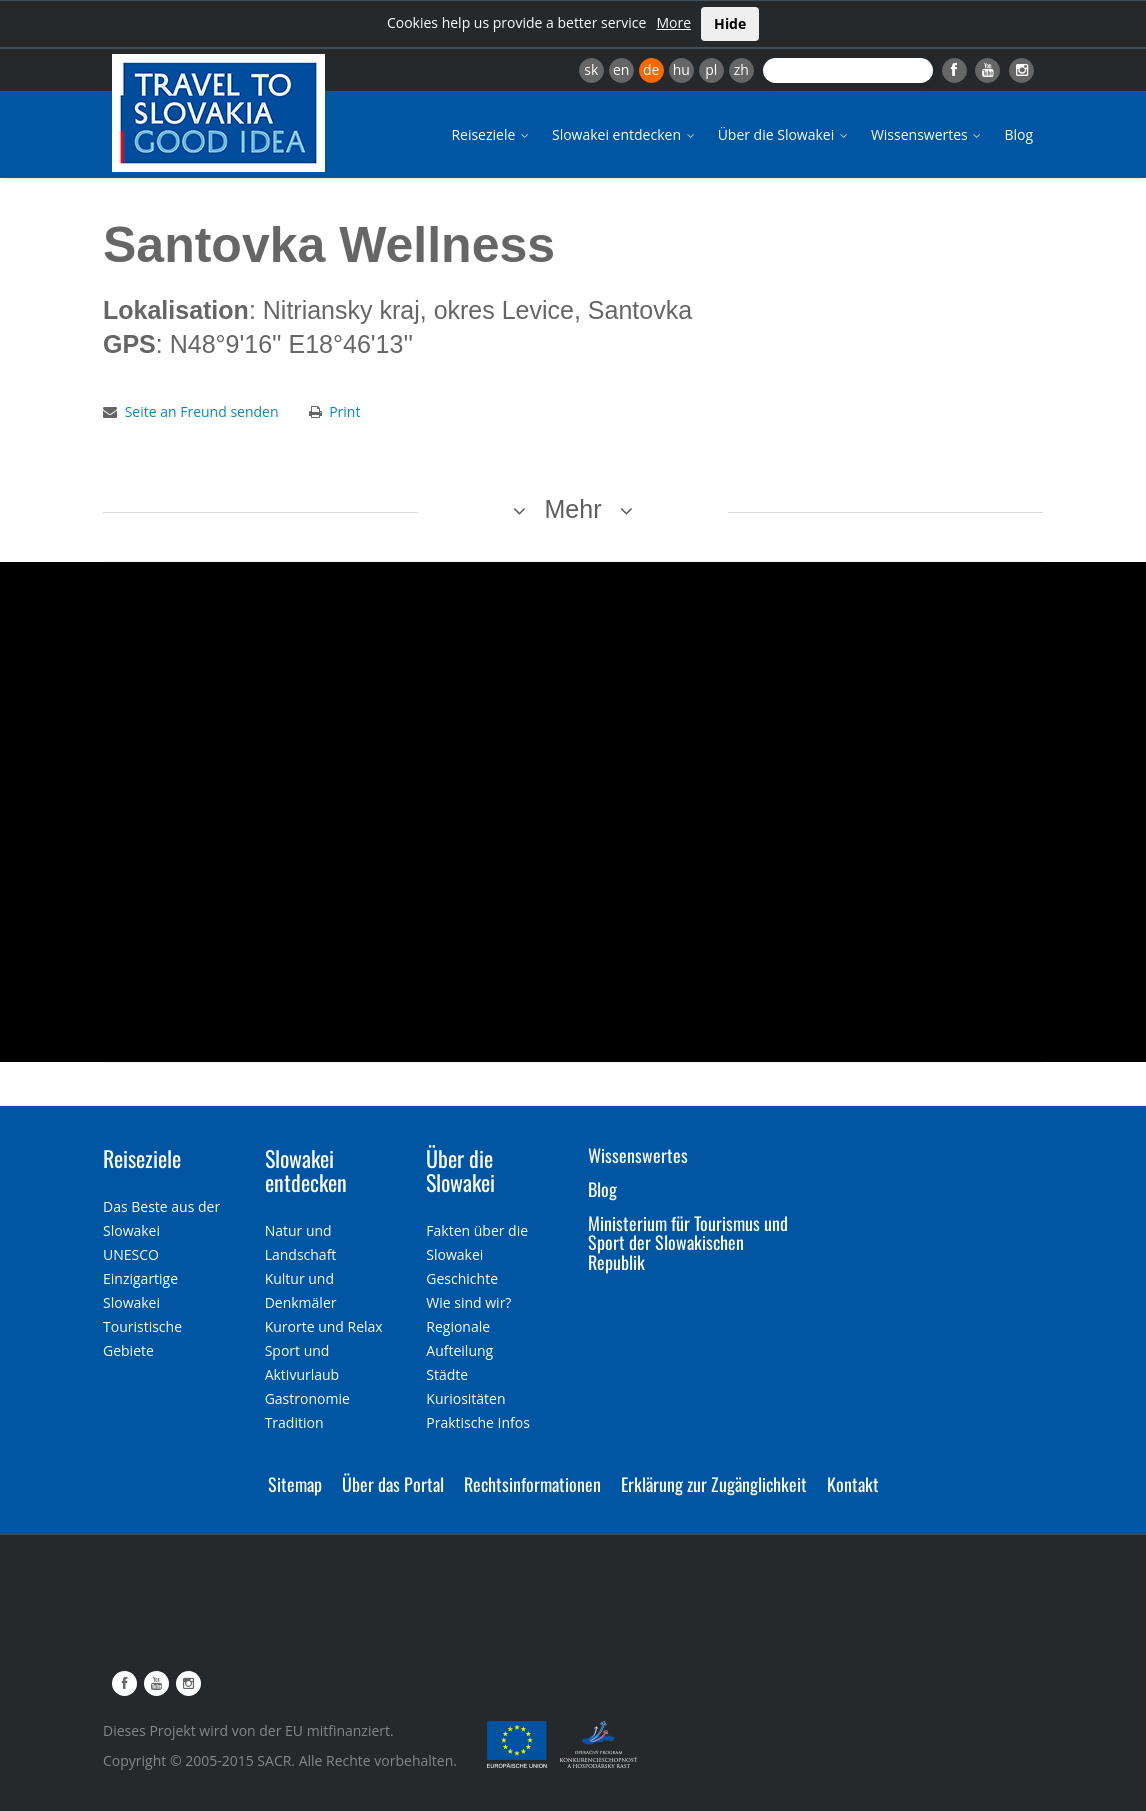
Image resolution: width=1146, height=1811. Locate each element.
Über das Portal (393, 1484)
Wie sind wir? (468, 1302)
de (651, 69)
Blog (1018, 134)
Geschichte (462, 1278)
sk (591, 69)
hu (681, 69)
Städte (447, 1374)
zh (741, 69)
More (673, 22)
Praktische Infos (478, 1422)
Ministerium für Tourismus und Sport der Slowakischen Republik (688, 1243)
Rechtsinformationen (532, 1484)
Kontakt (853, 1484)
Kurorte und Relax (324, 1326)
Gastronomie (307, 1398)
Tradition (294, 1422)
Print (344, 411)
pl (711, 69)
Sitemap (295, 1484)
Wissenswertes (928, 134)
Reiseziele (491, 134)
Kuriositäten (465, 1398)
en (621, 69)
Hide (730, 23)
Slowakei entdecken (625, 134)
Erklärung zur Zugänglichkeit (714, 1484)
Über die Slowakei (784, 134)
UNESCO (131, 1254)
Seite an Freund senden (202, 411)
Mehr (573, 509)
